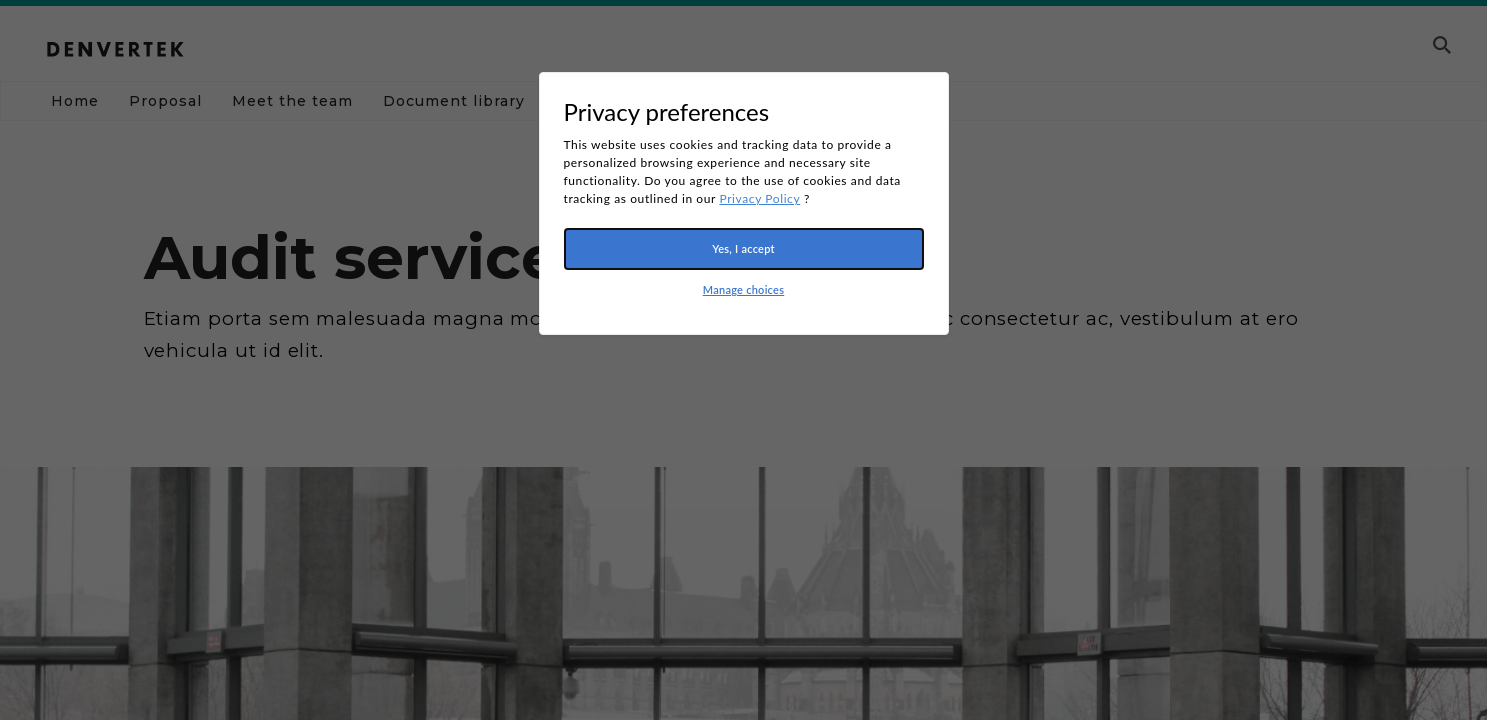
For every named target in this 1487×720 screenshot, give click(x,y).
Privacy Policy (759, 198)
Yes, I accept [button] (743, 248)
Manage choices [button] (743, 289)
